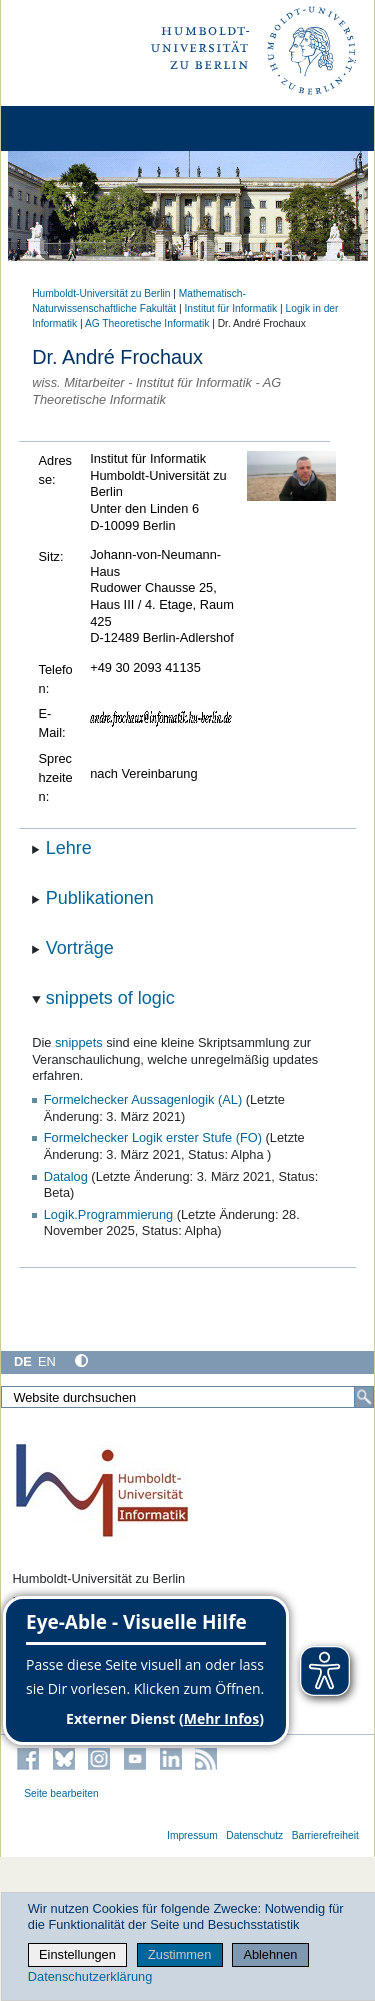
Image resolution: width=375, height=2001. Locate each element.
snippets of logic (110, 998)
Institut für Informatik (230, 308)
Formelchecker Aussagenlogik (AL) (143, 1099)
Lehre (69, 848)
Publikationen (100, 898)
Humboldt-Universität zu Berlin (101, 293)
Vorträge (80, 948)
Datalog (66, 1176)
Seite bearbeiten (61, 1793)
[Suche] (364, 1397)
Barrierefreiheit (325, 1835)
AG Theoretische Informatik (147, 323)
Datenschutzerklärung (90, 1976)
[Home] (72, 128)
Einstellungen (77, 1954)
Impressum (192, 1835)
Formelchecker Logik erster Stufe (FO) (153, 1137)
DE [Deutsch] (23, 1361)
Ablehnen (270, 1954)
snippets (79, 1042)
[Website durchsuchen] (187, 1397)
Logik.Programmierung (108, 1214)
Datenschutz (254, 1835)
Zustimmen (179, 1954)
